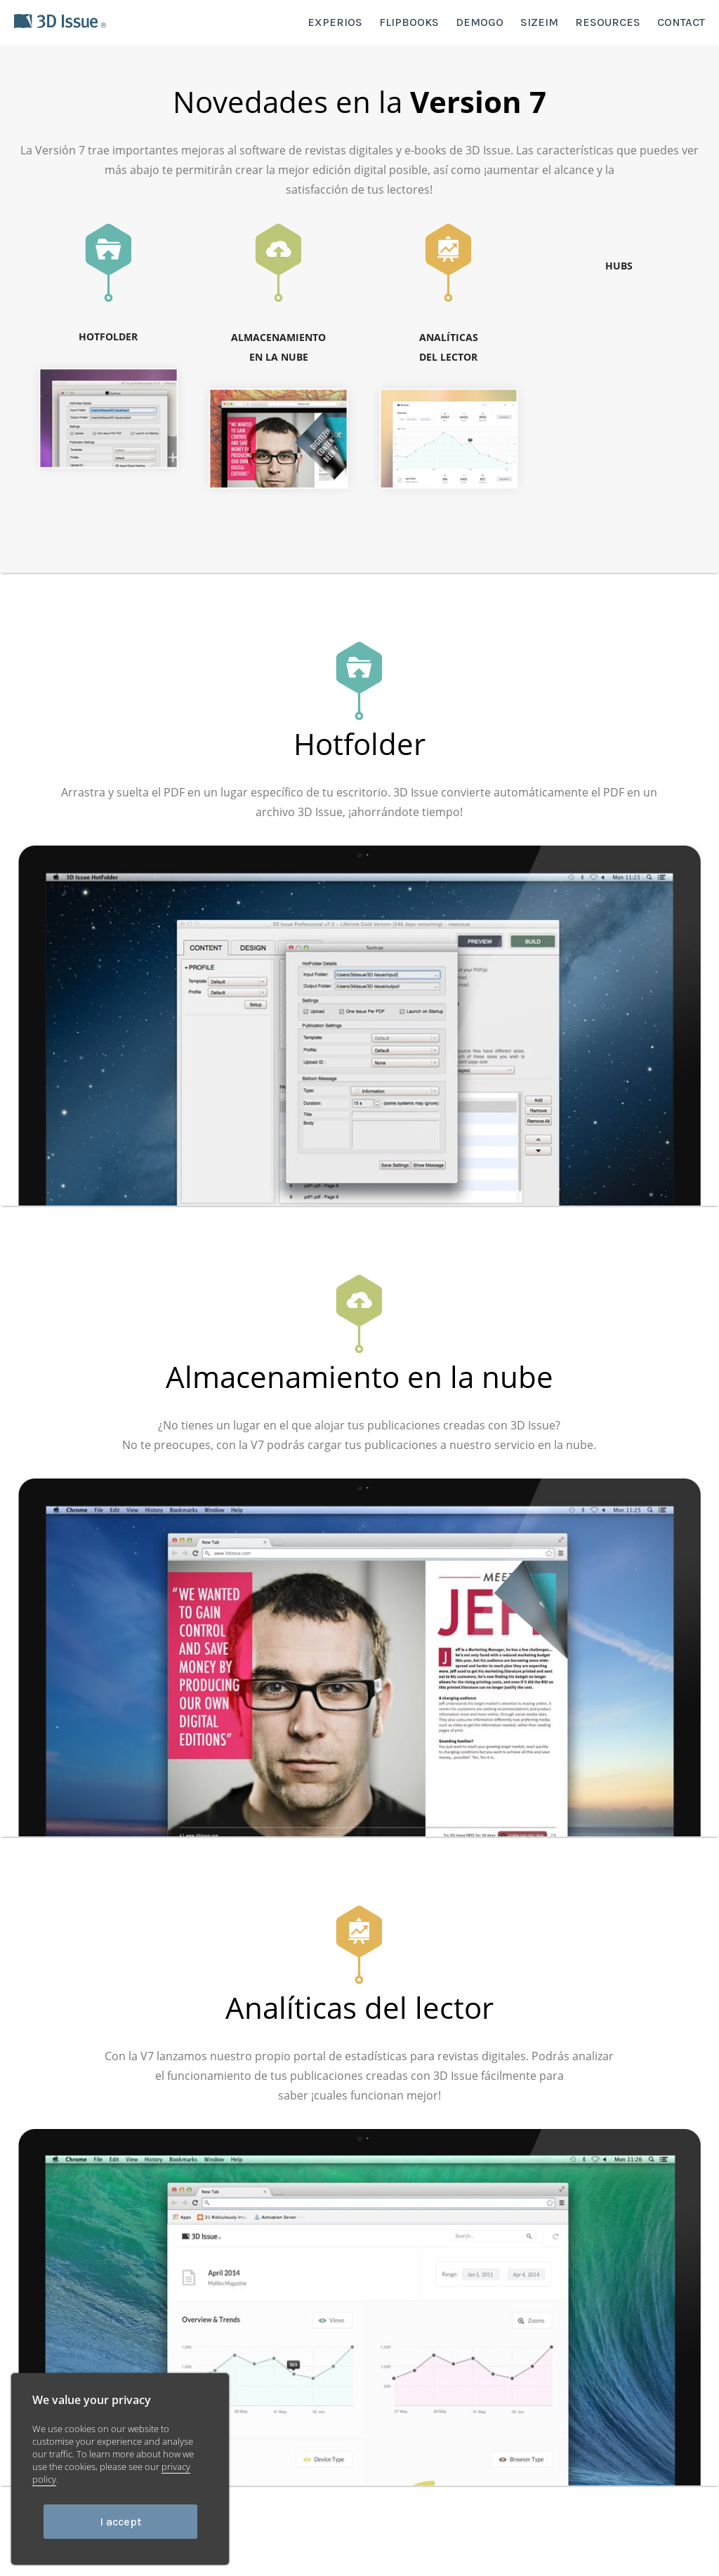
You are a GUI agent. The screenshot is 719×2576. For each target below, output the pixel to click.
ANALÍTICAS (449, 349)
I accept (120, 2521)
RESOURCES (607, 22)
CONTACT (681, 22)
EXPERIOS (335, 22)
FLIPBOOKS (409, 22)
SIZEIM (539, 22)
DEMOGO (479, 22)
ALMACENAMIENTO (278, 349)
